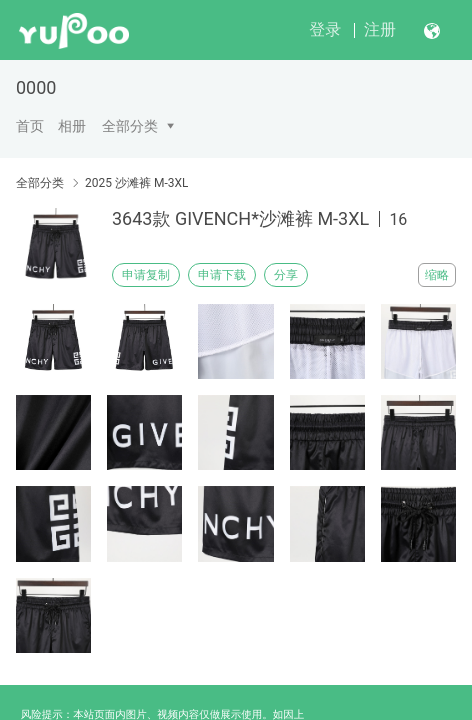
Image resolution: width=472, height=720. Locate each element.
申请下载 (222, 275)
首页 (30, 126)
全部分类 (130, 126)
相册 (72, 126)
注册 (380, 29)
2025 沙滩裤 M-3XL (136, 183)
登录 (325, 29)
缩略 (437, 275)
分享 (286, 275)
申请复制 (146, 275)
